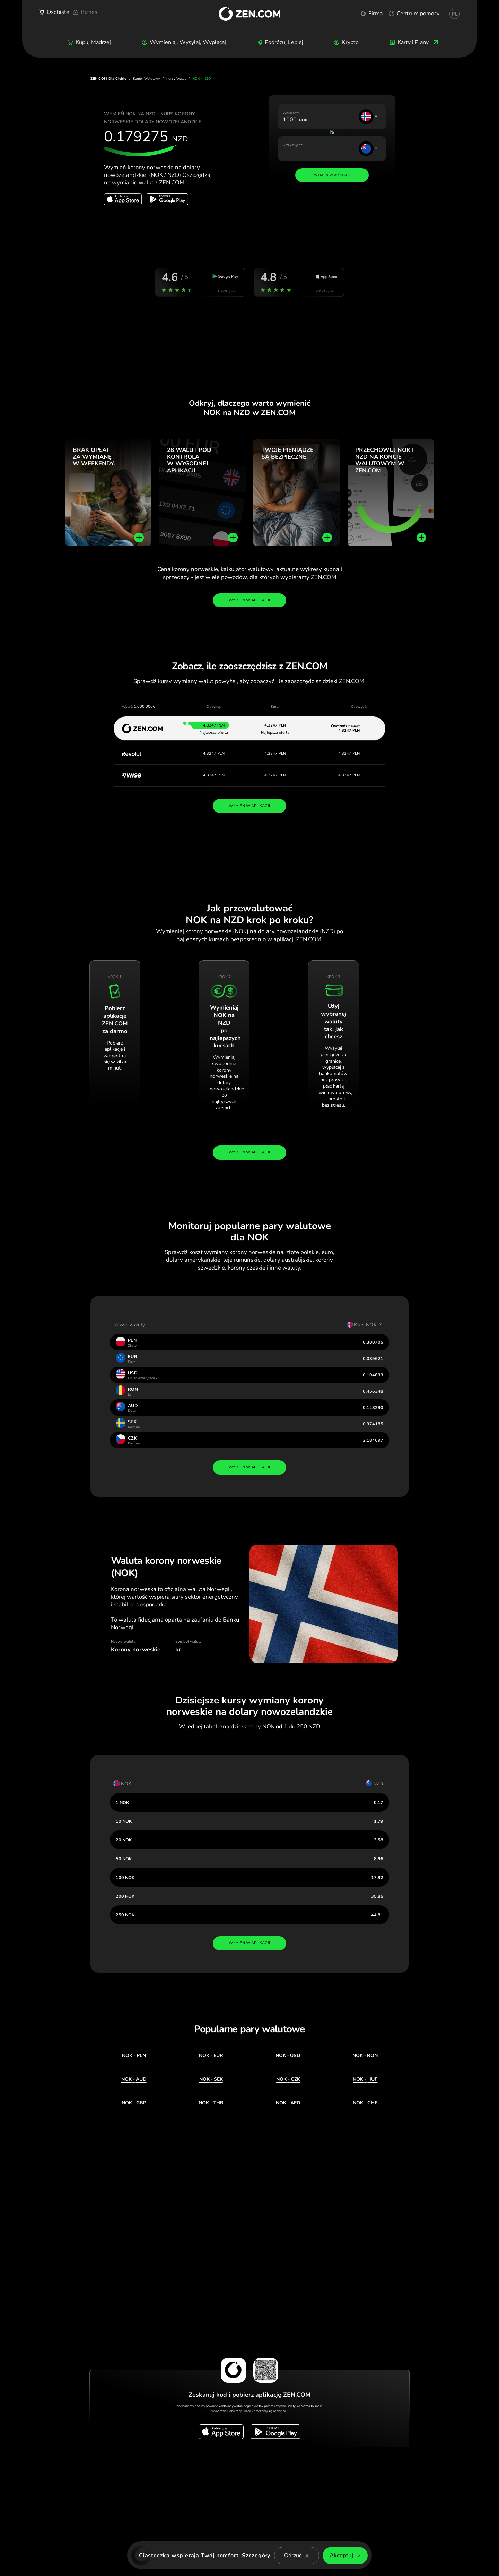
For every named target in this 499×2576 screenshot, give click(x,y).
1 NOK (122, 1802)
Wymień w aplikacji (249, 600)
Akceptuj (345, 2555)
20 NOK (124, 1840)
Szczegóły (256, 2555)
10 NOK (124, 1821)
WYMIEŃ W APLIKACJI (249, 805)
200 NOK (125, 1896)
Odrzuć (296, 2555)
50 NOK (124, 1859)
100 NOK (125, 1877)
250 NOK (125, 1915)
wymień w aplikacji (249, 1467)
